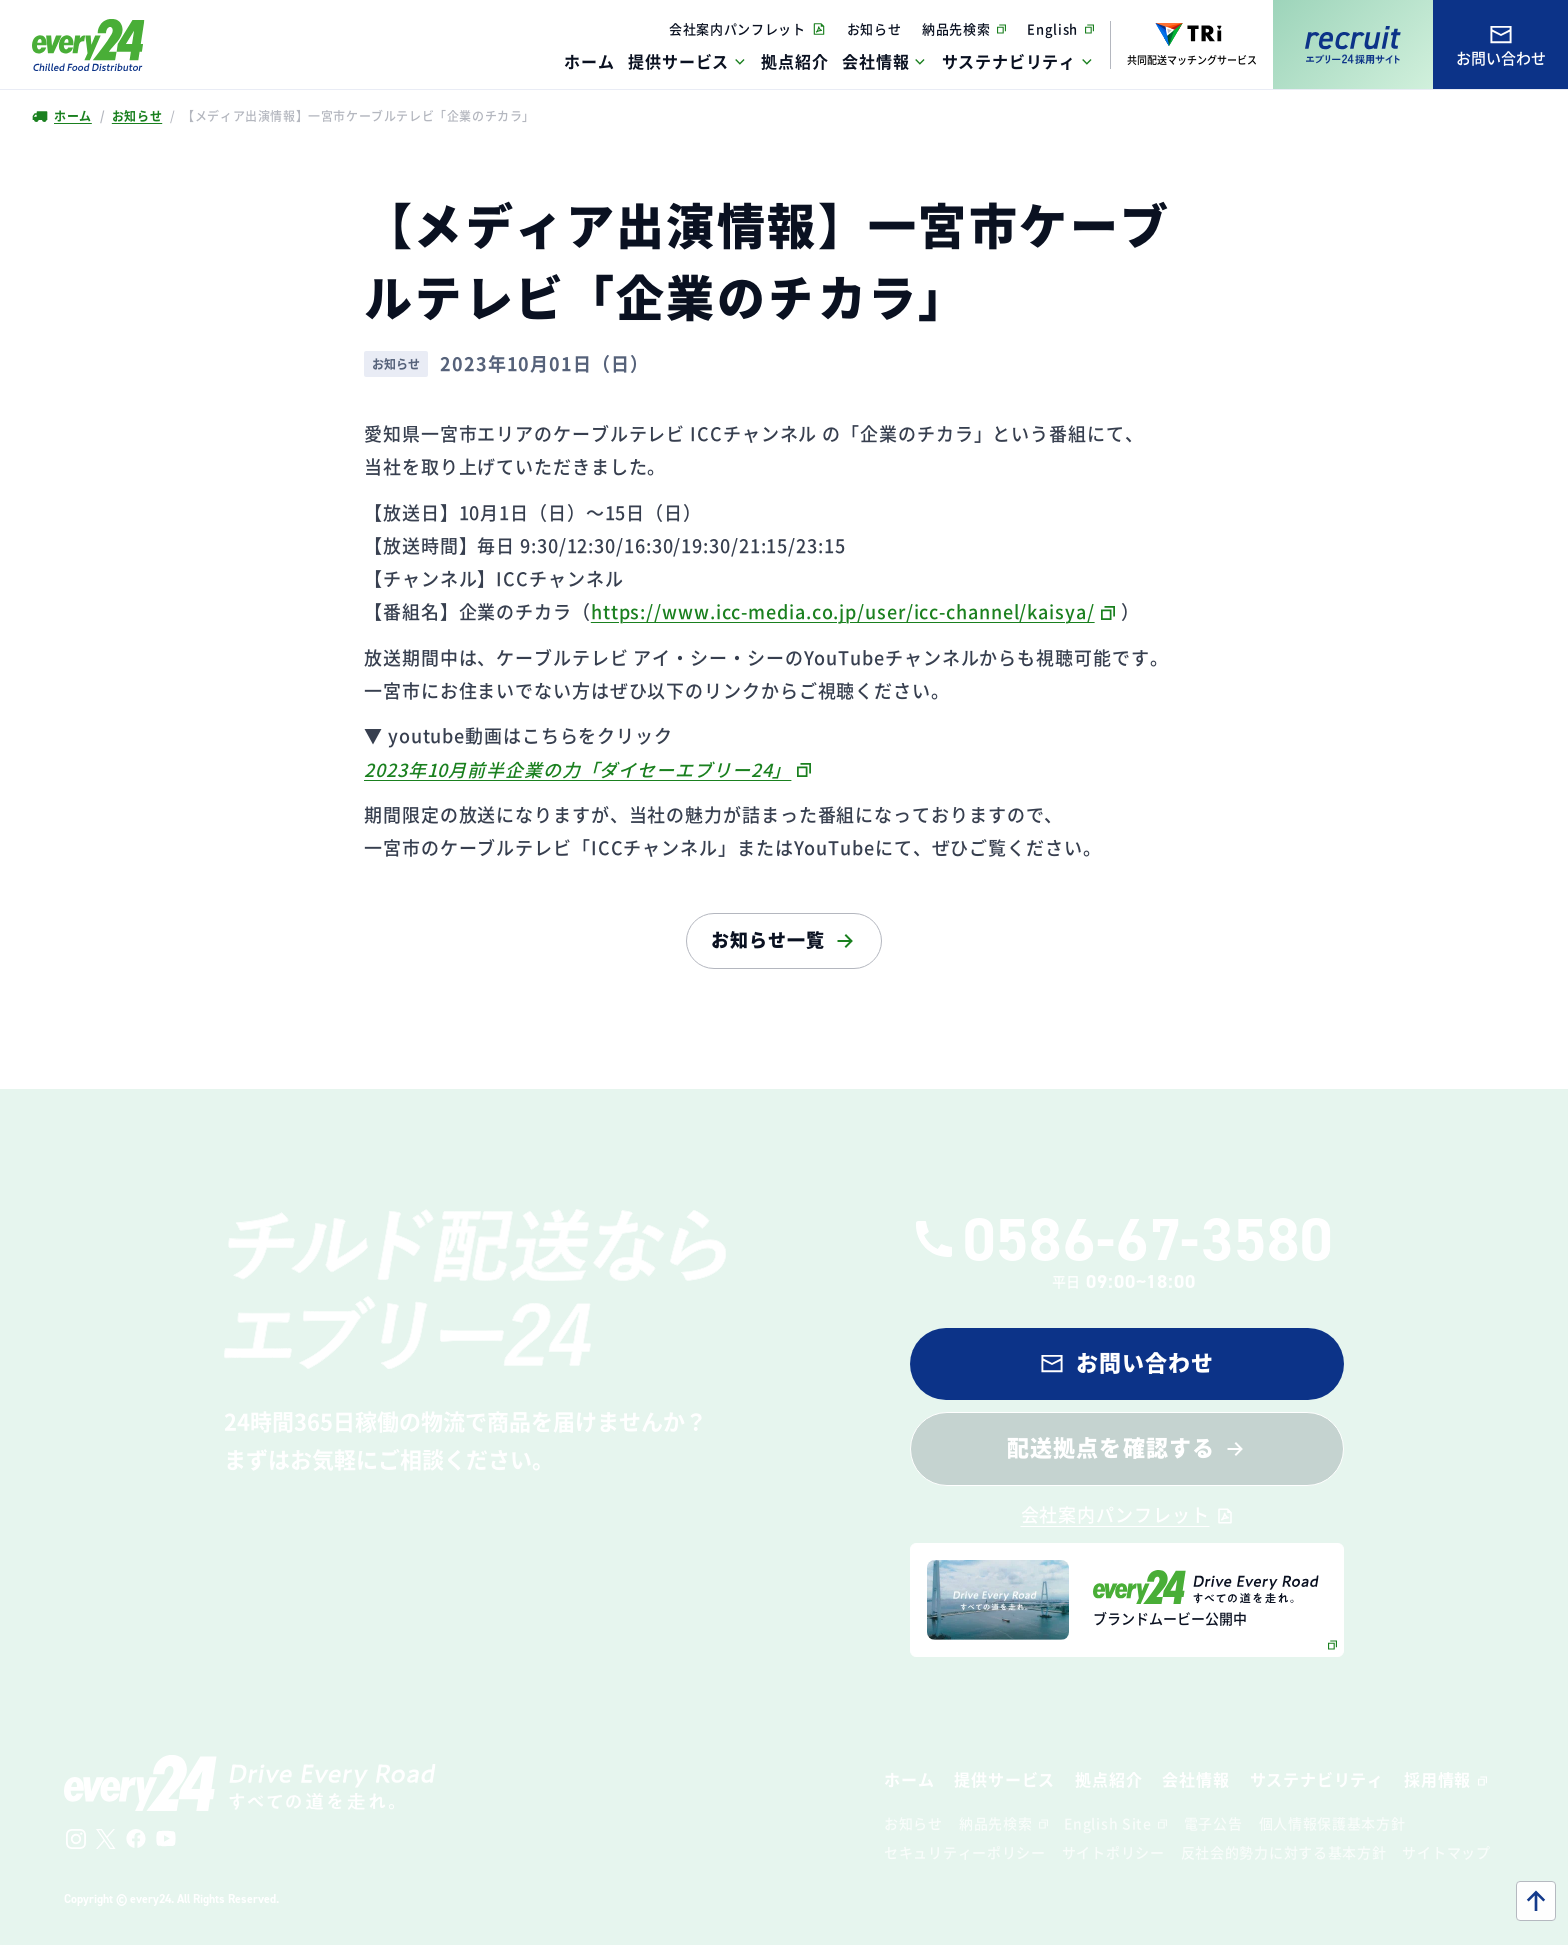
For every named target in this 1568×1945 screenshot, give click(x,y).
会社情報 (875, 61)
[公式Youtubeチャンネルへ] (166, 1839)
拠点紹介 (1108, 1779)
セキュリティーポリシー (965, 1852)
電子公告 (1213, 1823)
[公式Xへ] (106, 1839)
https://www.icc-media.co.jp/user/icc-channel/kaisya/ (843, 611)
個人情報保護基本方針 (1332, 1823)
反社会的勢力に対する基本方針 (1284, 1852)
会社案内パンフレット (737, 28)
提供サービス (678, 61)
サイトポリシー (1113, 1852)
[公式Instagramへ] (76, 1839)
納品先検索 (956, 28)
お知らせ (874, 28)
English (1052, 28)
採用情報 (1437, 1779)
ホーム (72, 116)
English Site (1107, 1823)
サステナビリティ (1009, 61)
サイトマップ (1446, 1852)
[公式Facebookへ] (136, 1839)
